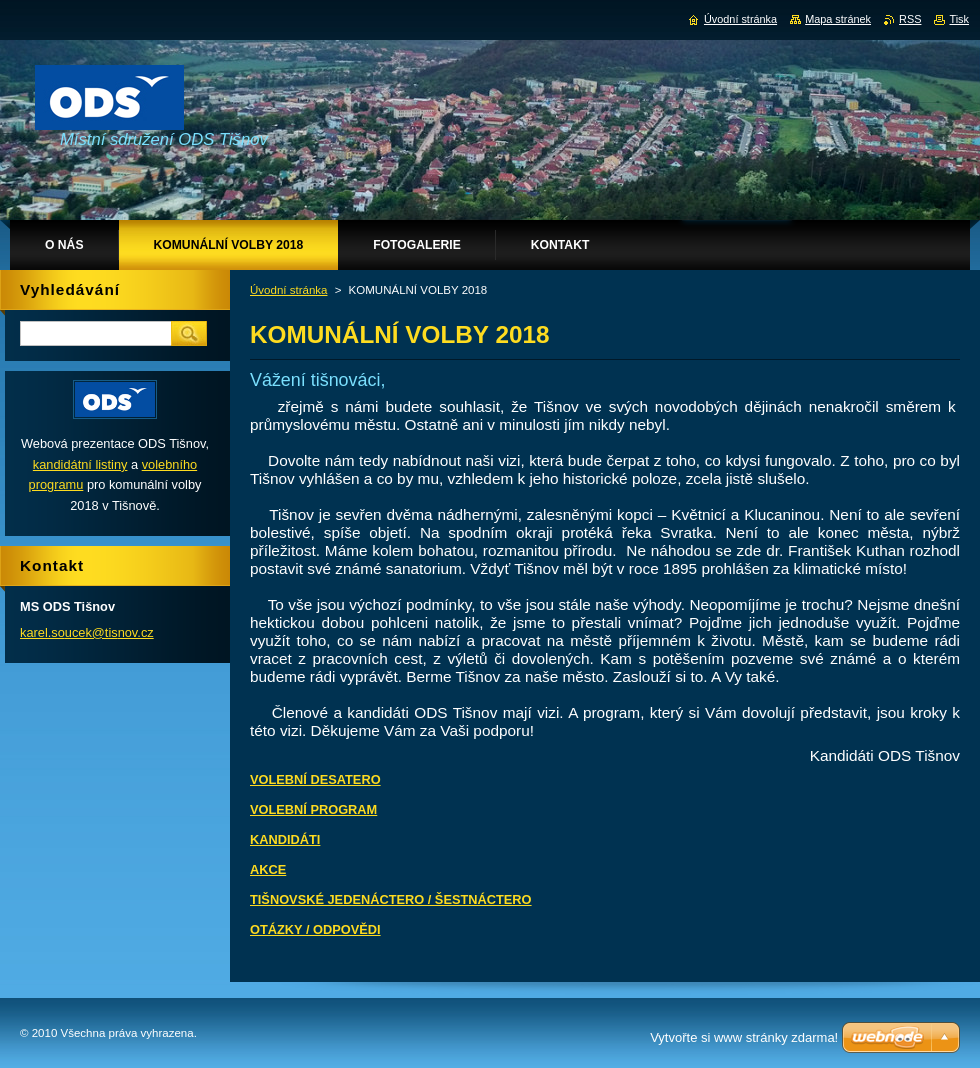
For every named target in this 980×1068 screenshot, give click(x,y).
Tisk (959, 19)
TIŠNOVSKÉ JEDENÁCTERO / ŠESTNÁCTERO (391, 899)
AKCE (268, 869)
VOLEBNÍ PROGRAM (313, 809)
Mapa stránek (838, 19)
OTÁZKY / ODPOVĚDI (315, 929)
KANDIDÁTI (285, 839)
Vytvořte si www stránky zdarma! (744, 1037)
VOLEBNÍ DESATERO (315, 779)
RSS (910, 19)
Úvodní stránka (288, 290)
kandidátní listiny (80, 464)
